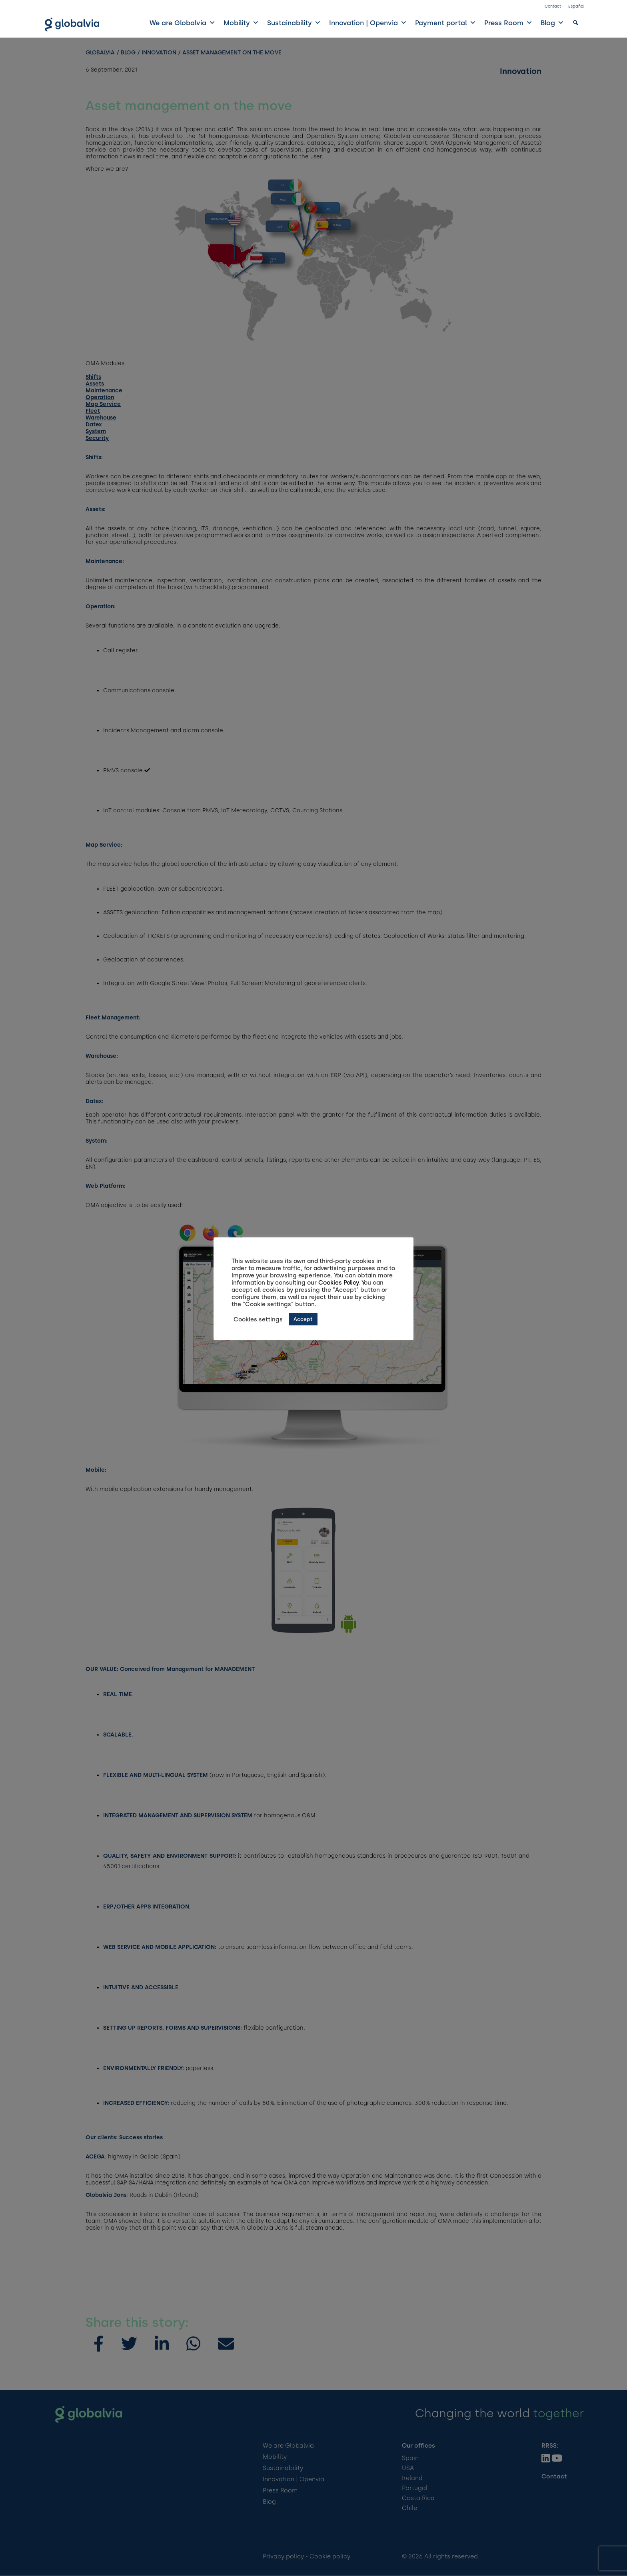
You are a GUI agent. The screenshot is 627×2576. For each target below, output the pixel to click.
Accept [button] (303, 1319)
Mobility (241, 23)
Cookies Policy (338, 1282)
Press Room (508, 23)
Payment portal (445, 23)
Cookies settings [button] (258, 1319)
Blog (552, 23)
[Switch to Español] (576, 8)
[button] (575, 23)
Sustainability (294, 23)
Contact (553, 6)
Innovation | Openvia (368, 23)
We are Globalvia (183, 23)
